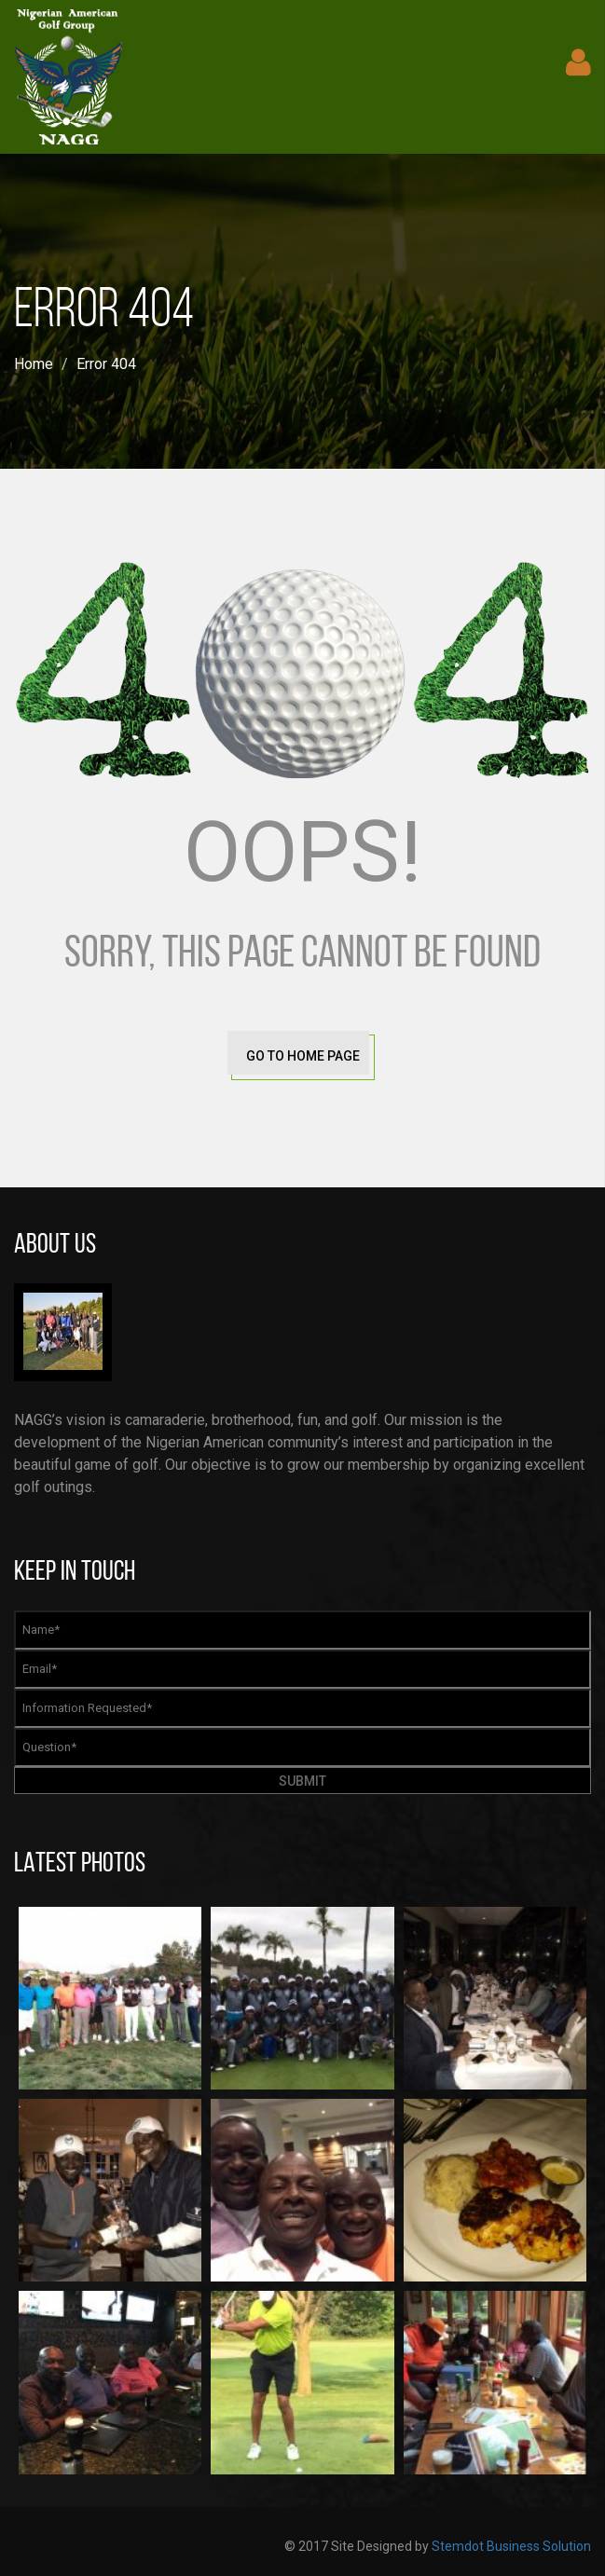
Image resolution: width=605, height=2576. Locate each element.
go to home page (303, 1055)
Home (33, 364)
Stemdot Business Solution (511, 2546)
